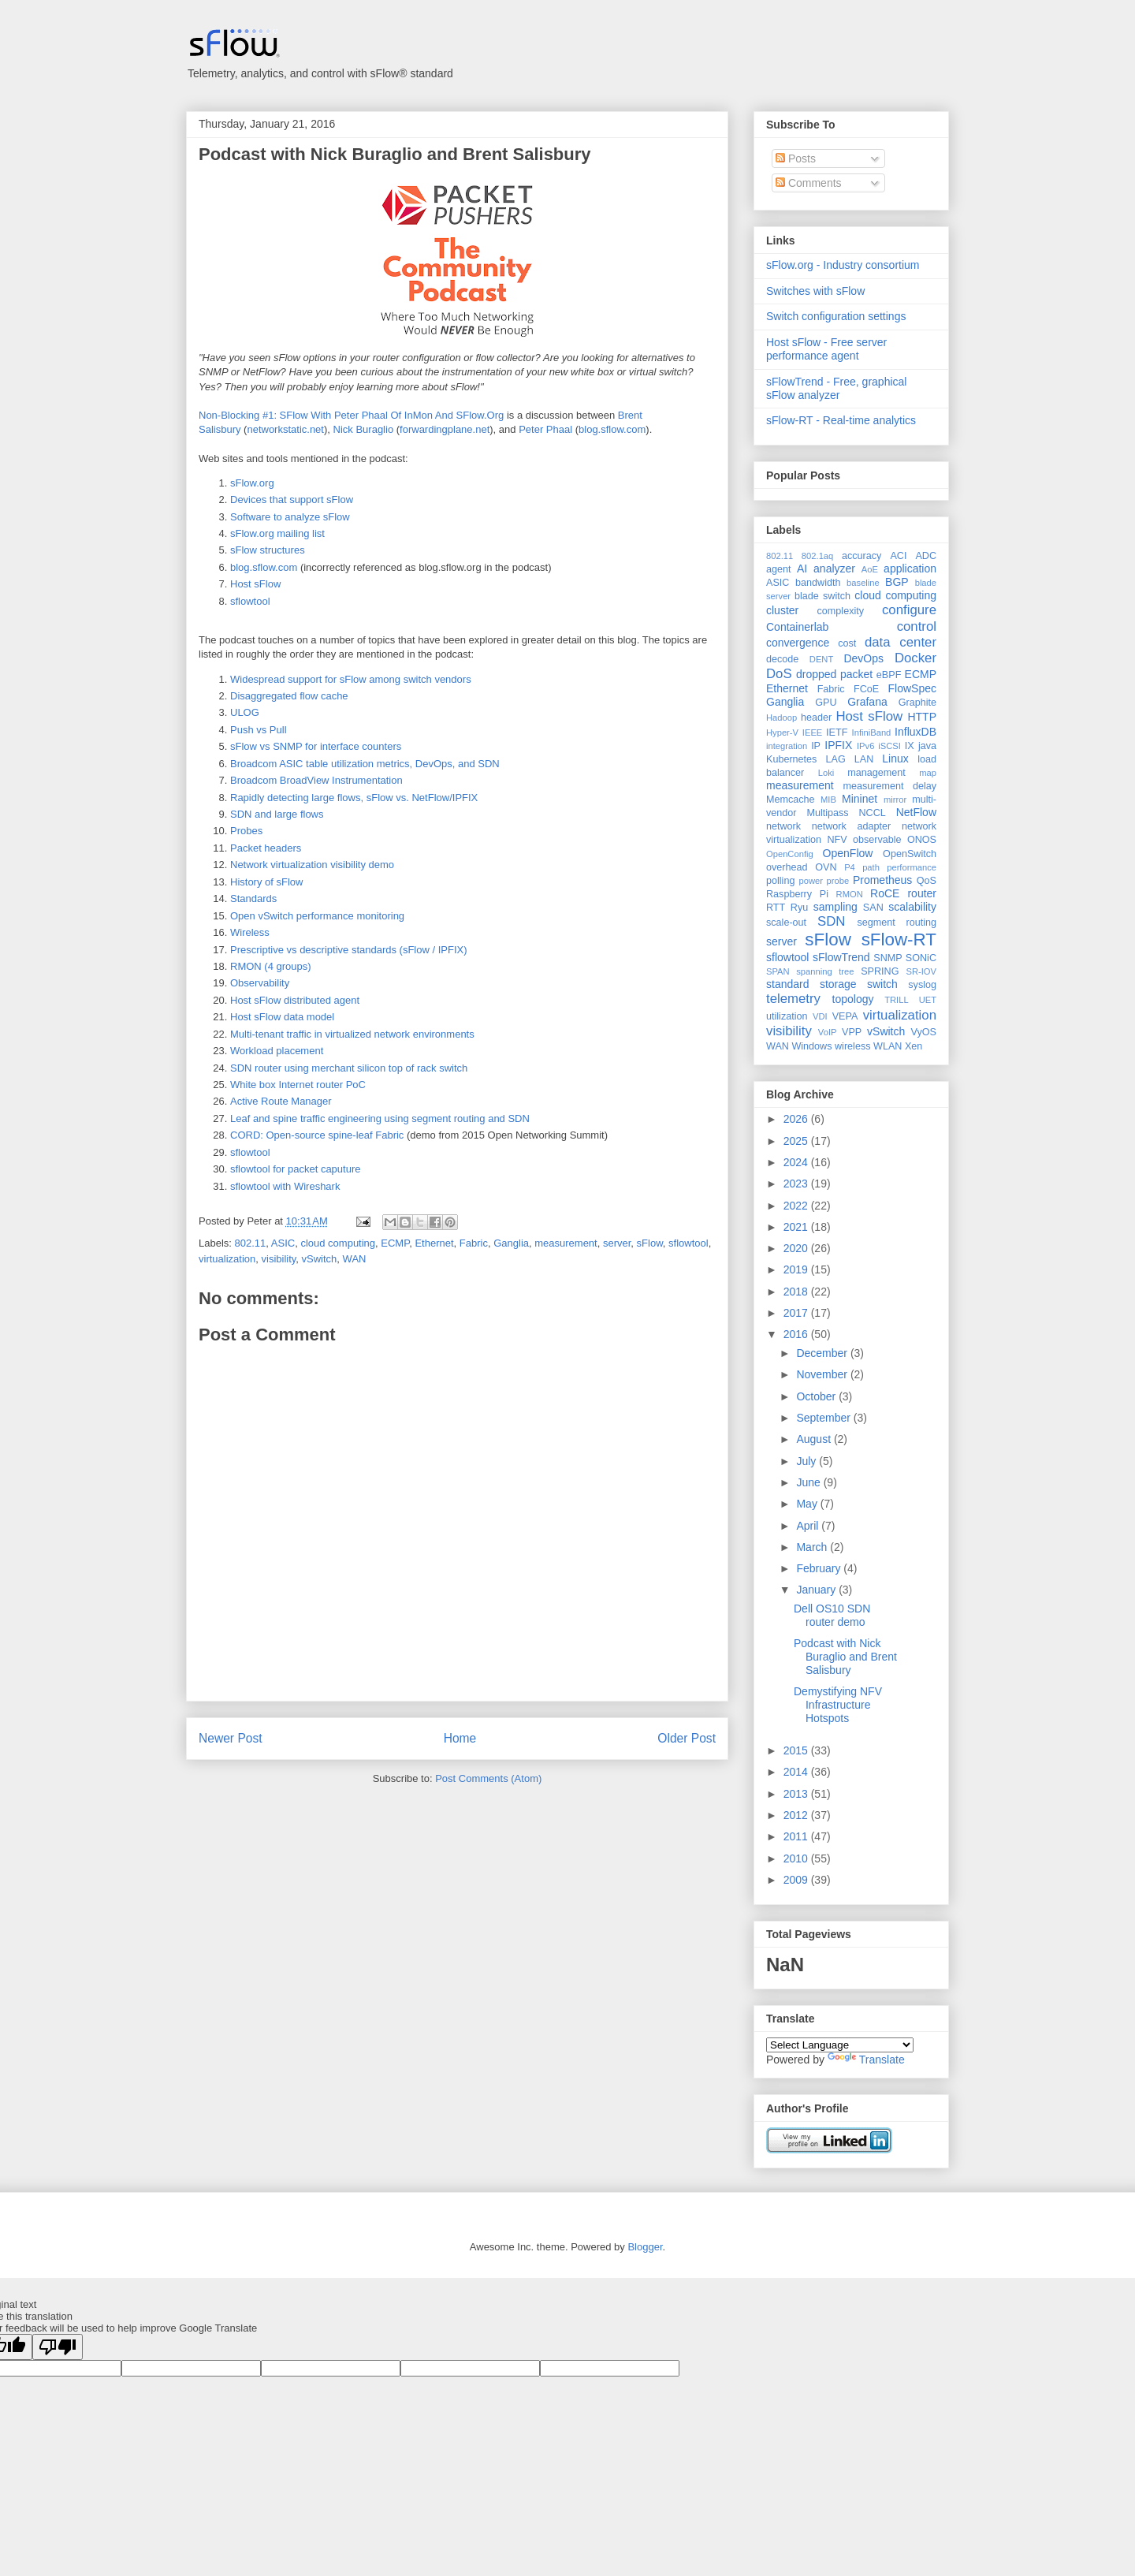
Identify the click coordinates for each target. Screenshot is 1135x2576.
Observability (259, 983)
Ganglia (511, 1243)
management (876, 772)
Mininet (859, 798)
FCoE (866, 689)
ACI (898, 555)
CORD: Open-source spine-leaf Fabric (317, 1135)
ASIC (283, 1243)
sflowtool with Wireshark (285, 1186)
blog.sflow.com (612, 429)
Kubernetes (791, 759)
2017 (797, 1313)
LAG (835, 759)
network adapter (851, 826)
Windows (811, 1046)
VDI (820, 1016)
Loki (826, 772)
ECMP (395, 1243)
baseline (863, 582)
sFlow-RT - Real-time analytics (841, 420)
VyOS (923, 1032)
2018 (797, 1291)
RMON (849, 894)
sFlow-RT (898, 939)
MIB (828, 799)
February (819, 1568)
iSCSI (889, 746)
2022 (797, 1205)
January (817, 1589)
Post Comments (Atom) (488, 1778)
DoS (779, 673)
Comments (809, 183)
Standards (253, 898)
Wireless (250, 932)
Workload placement (276, 1051)
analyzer (834, 568)
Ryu (799, 907)
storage (838, 984)
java (927, 745)
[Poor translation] (57, 2347)
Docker (915, 658)
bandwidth (817, 582)
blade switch (822, 596)
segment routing (896, 922)
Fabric (474, 1243)
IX (909, 745)
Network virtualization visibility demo (312, 864)
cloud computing (337, 1243)
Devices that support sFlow (291, 499)
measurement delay (889, 786)
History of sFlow (266, 882)
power (810, 880)
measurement (565, 1243)
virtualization (227, 1259)
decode (782, 659)
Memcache (790, 799)
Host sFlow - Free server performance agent (826, 349)
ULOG (244, 712)
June (809, 1482)
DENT (821, 659)
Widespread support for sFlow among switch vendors (350, 679)
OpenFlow (848, 853)
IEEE (812, 732)
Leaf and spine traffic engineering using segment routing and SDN (380, 1118)
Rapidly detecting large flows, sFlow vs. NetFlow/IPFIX (354, 797)
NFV (837, 839)
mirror (895, 799)
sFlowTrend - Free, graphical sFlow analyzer (836, 388)
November (823, 1374)
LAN (864, 759)
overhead (787, 867)
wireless (853, 1046)
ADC (925, 555)
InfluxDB (915, 731)
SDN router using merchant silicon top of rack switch (348, 1068)
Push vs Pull (258, 730)
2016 (797, 1334)
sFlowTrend (841, 957)
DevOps (863, 658)
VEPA (845, 1016)
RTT (775, 907)
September (824, 1417)
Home (460, 1738)
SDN (831, 921)
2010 (797, 1858)
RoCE (884, 893)
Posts (796, 158)
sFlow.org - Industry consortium (843, 265)
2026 (797, 1119)
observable (877, 839)
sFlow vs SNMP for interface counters (315, 746)
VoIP (827, 1032)
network (783, 826)
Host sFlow (255, 584)
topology (853, 999)
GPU (825, 702)
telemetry (793, 998)
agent (778, 569)
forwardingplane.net (444, 429)
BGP (897, 582)
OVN (825, 867)
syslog (922, 984)
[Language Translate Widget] (840, 2044)
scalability (912, 906)
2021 (797, 1227)
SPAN (778, 971)
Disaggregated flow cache (289, 696)
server (617, 1243)
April (808, 1525)
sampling (835, 906)
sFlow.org (252, 483)
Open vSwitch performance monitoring (317, 916)
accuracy (861, 555)
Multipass (827, 812)
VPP (851, 1032)
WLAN (887, 1046)
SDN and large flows (277, 814)
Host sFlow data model (282, 1017)
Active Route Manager (281, 1101)
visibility (279, 1259)
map (927, 772)
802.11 (250, 1243)
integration (786, 746)
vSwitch (319, 1259)
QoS (926, 880)
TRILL (896, 1000)
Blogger (644, 2247)
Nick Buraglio (363, 429)
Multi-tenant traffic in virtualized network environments (352, 1034)
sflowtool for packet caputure (295, 1169)
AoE (869, 569)
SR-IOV (921, 971)
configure (909, 609)
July (807, 1461)
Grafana (867, 701)
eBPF (889, 674)
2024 (797, 1162)
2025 (797, 1141)
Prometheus (882, 880)
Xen (913, 1046)
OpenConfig (789, 854)
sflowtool (250, 601)
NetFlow (916, 812)
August (814, 1439)
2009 (797, 1879)
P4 (849, 867)
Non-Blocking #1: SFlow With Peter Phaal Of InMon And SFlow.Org (351, 415)
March (813, 1547)
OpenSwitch (909, 853)
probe (838, 880)
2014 (797, 1771)
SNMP (887, 958)
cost (847, 643)
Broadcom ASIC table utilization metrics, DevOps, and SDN (365, 764)
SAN (873, 907)
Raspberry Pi (797, 894)
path (871, 867)
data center (900, 642)
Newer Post (230, 1738)
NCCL (871, 812)
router (921, 893)
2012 (797, 1815)
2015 (797, 1750)
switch (882, 984)
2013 (797, 1794)
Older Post (686, 1738)
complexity (841, 611)
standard (787, 984)
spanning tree (825, 971)
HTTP (921, 716)
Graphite (917, 702)
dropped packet (834, 674)
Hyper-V (782, 732)
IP (816, 745)
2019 (797, 1269)
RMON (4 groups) (270, 966)
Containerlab (797, 627)
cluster (782, 610)
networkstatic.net (285, 429)
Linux (895, 758)
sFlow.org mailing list (277, 533)
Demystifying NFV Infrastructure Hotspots (838, 1704)
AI (802, 568)
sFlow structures (267, 550)
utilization (787, 1016)
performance (911, 867)
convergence (797, 642)
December (823, 1353)
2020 (797, 1248)
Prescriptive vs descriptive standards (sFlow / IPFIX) (348, 950)
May (808, 1503)
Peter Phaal (545, 429)
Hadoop (781, 717)
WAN (355, 1259)
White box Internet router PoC (298, 1084)
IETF (836, 732)
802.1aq (817, 556)
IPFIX (838, 745)
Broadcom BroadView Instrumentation (316, 780)
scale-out (786, 922)
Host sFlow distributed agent (294, 1000)
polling (780, 880)
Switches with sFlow (815, 291)
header (816, 717)
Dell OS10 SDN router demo (832, 1615)
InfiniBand (871, 732)
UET (927, 1000)
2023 (797, 1183)
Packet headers (265, 848)
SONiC (921, 958)
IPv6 (865, 746)
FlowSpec (912, 688)
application (910, 568)
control (916, 626)
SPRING (880, 971)
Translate (866, 2059)
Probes (246, 831)
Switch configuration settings (836, 316)
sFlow (650, 1243)
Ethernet (434, 1243)
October (817, 1396)
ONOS (921, 839)
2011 (797, 1836)
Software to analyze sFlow (290, 517)
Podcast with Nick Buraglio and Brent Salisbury (395, 154)
